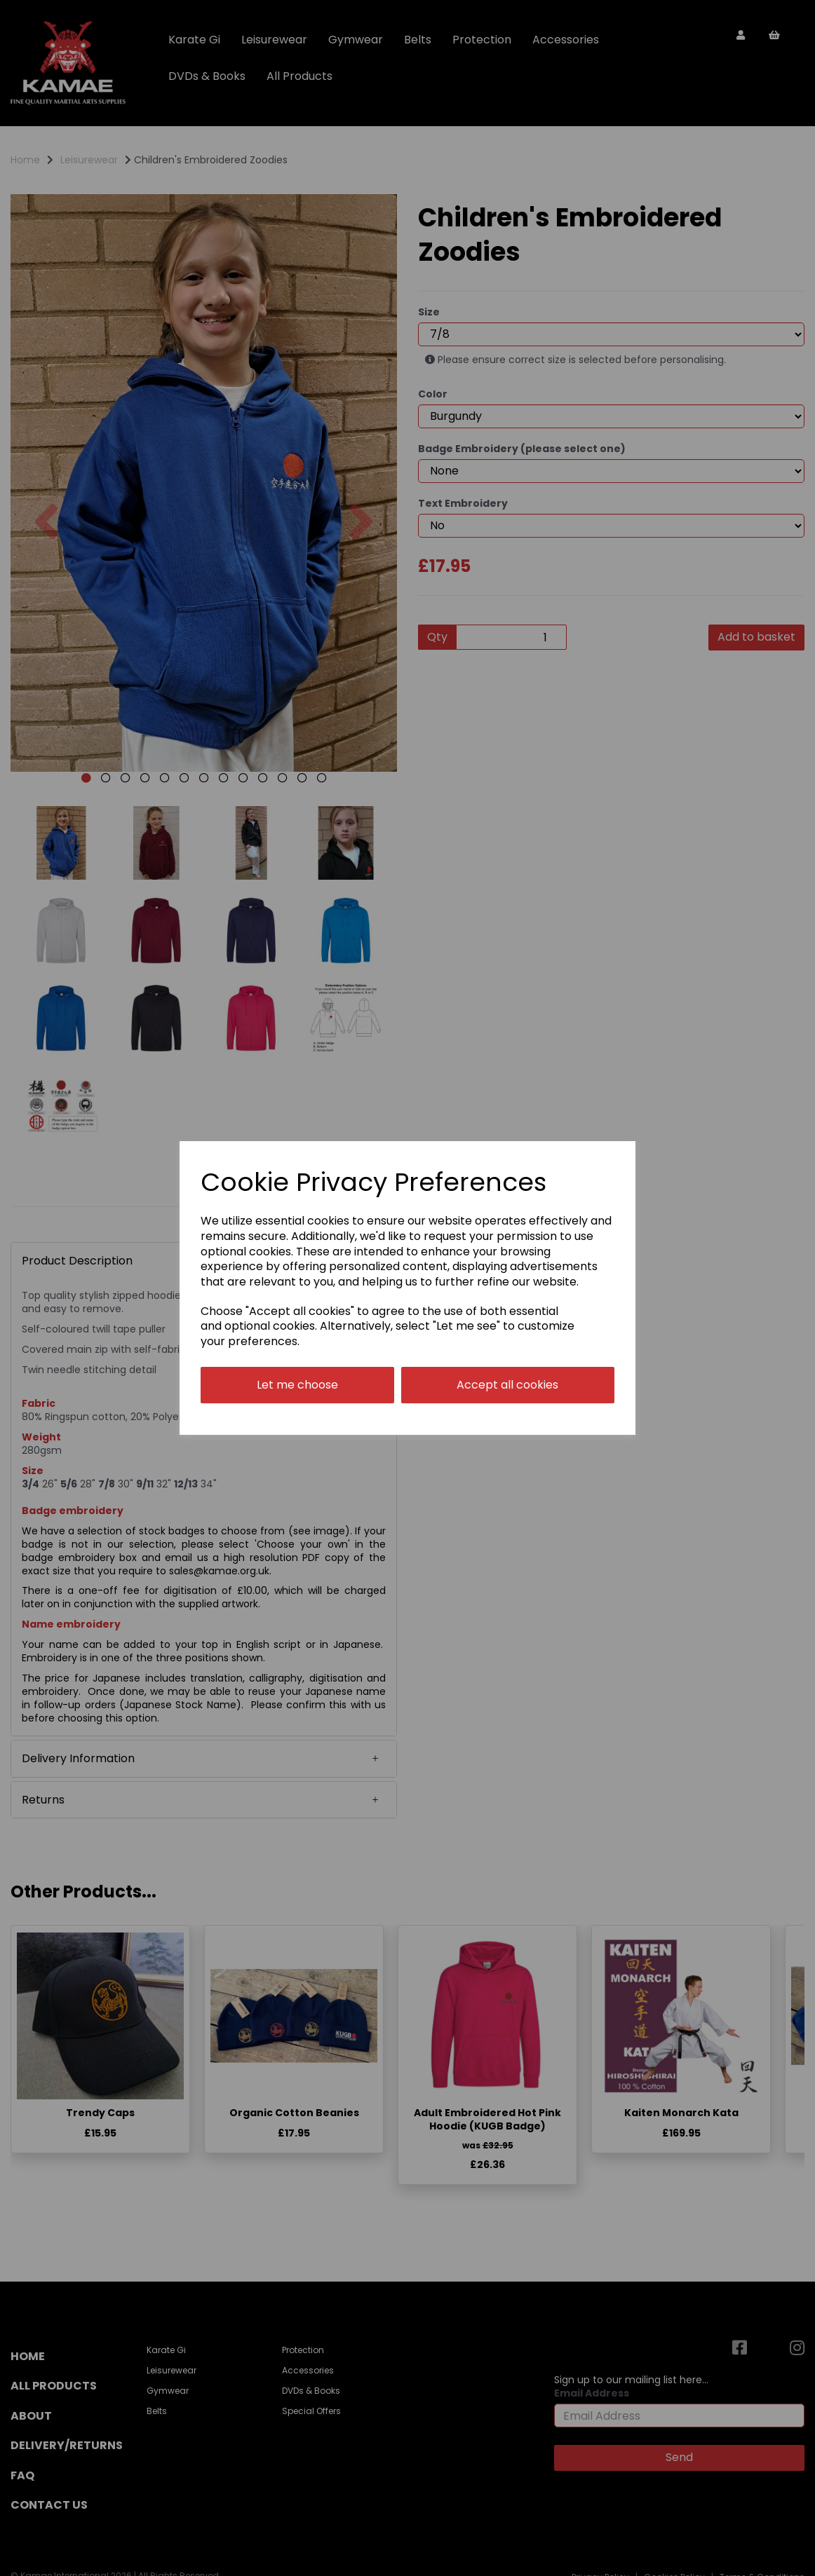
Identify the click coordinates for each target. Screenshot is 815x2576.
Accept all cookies (507, 1385)
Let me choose (297, 1385)
